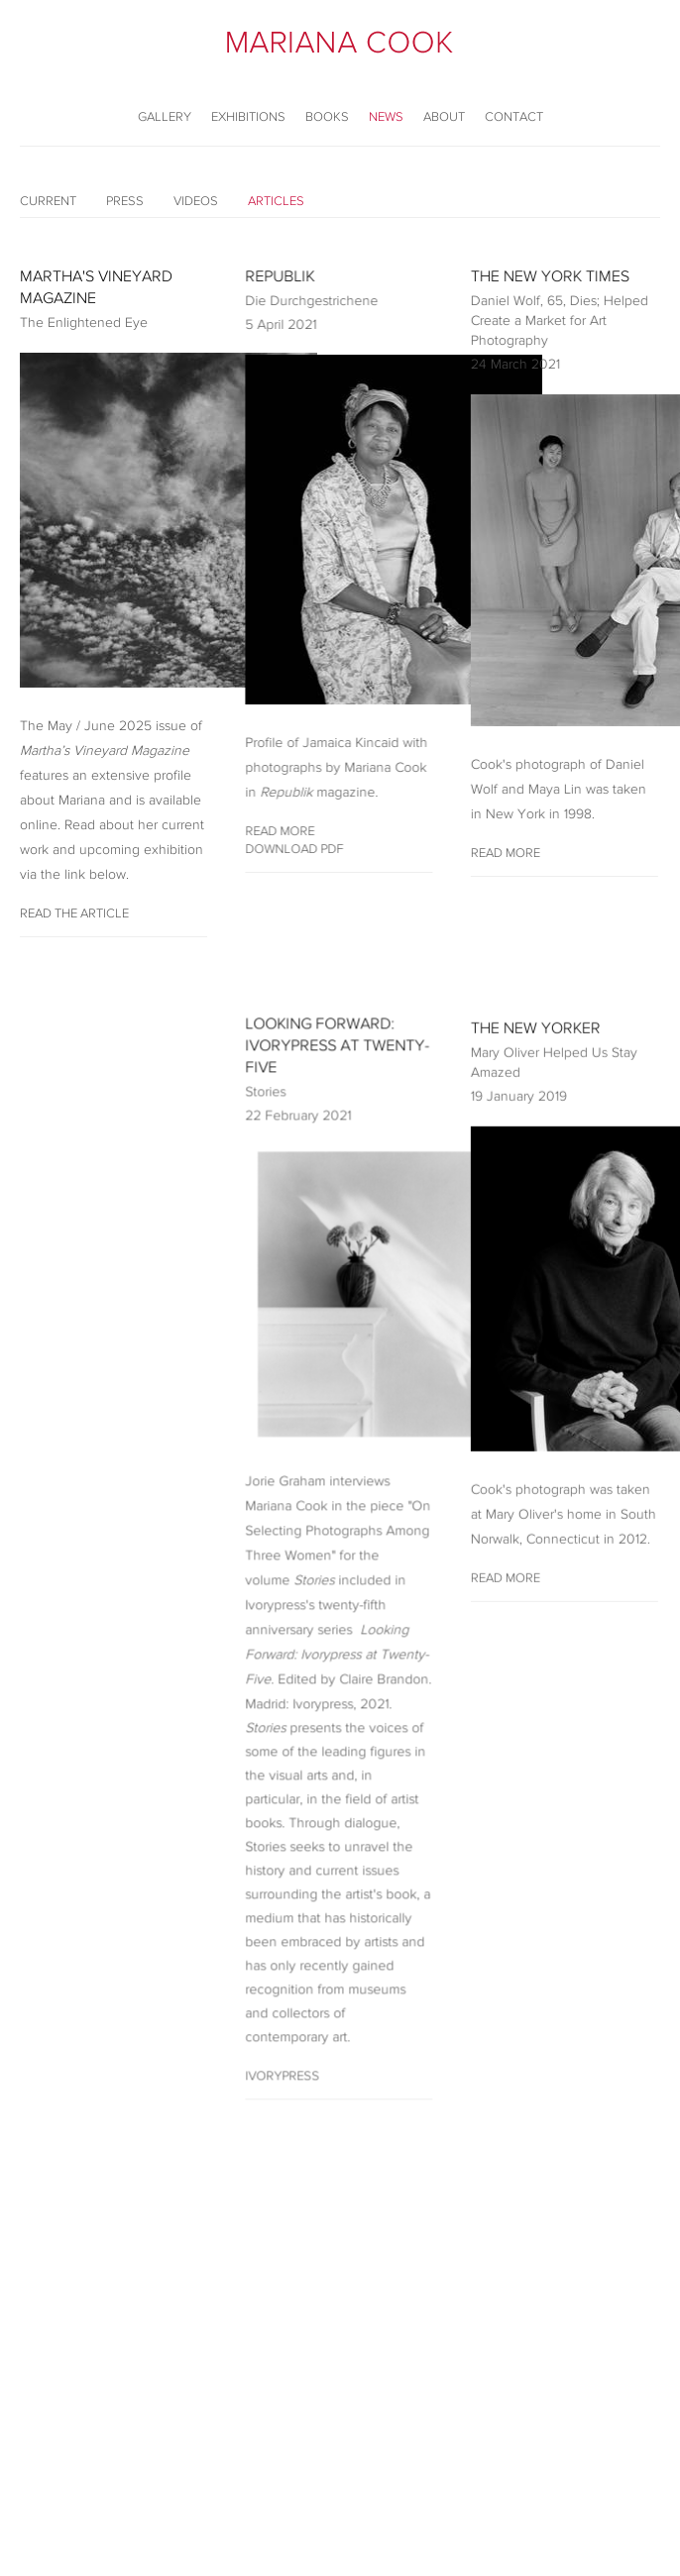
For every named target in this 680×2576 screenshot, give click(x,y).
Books (327, 116)
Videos (195, 200)
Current (48, 200)
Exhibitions (248, 116)
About (444, 116)
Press (125, 200)
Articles (276, 200)
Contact (514, 116)
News (386, 116)
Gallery (164, 116)
